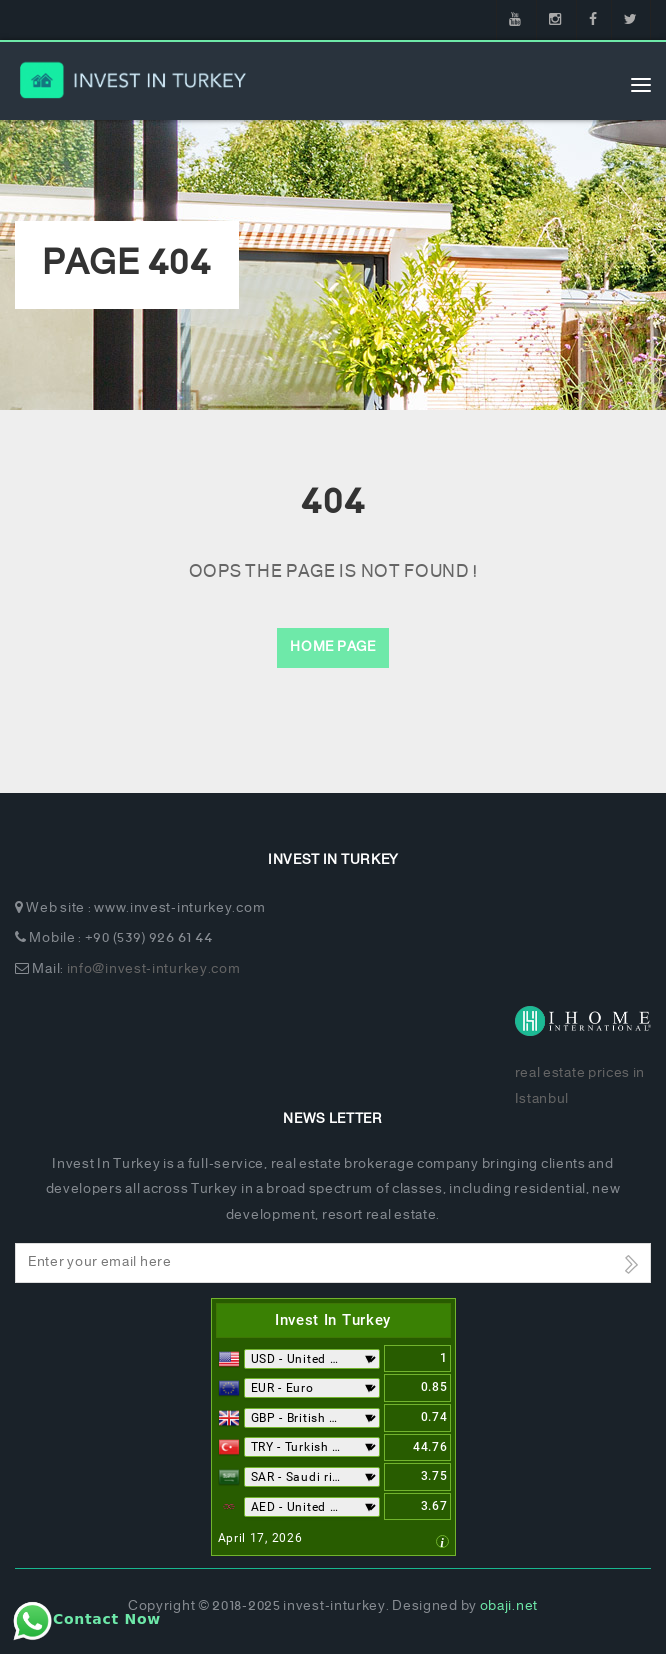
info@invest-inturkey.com (154, 969)
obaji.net (509, 1606)
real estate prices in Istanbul (580, 1086)
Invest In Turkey (333, 1320)
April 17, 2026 (260, 1538)
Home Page (332, 647)
